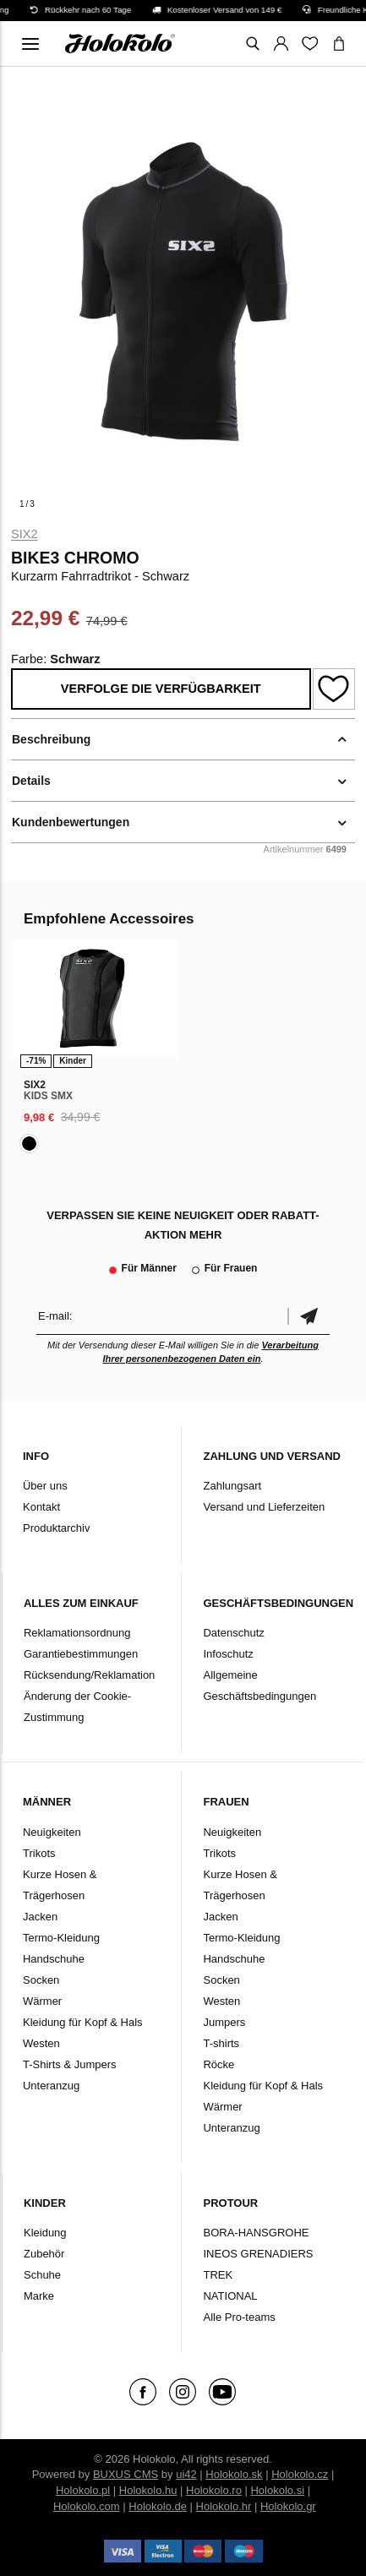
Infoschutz (228, 1653)
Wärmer (42, 2001)
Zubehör (44, 2253)
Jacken (40, 1916)
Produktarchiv (56, 1528)
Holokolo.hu (148, 2490)
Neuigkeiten (52, 1832)
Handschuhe (54, 1958)
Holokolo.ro (214, 2490)
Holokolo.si (277, 2490)
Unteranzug (51, 2085)
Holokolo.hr (224, 2506)
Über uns (45, 1485)
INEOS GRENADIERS (258, 2253)
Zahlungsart (232, 1485)
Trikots (39, 1853)
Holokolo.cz (299, 2474)
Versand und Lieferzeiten (264, 1506)
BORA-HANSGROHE (256, 2232)
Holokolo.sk (233, 2474)
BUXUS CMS (125, 2474)
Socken (41, 1980)
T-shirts (221, 2043)
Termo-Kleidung (61, 1937)
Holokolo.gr (288, 2506)
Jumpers (224, 2022)
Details (31, 780)
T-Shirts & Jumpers (70, 2064)
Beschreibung (51, 739)
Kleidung (45, 2232)
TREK (217, 2274)
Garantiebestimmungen (81, 1653)
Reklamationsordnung (77, 1632)
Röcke (218, 2064)
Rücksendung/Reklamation (89, 1675)
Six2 (24, 534)
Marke (39, 2296)
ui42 (186, 2474)
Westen (41, 2043)
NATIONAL (230, 2296)
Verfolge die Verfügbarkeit (161, 688)
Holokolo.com (86, 2506)
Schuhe (42, 2274)
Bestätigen (308, 1316)
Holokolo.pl (83, 2490)
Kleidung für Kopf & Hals (83, 2022)
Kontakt (41, 1506)
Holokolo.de (157, 2506)
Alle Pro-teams (239, 2317)
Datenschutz (233, 1632)
